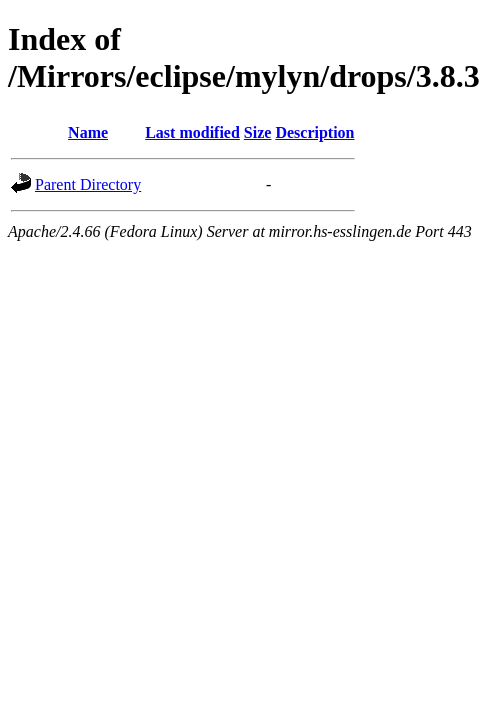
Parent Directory (88, 184)
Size (258, 132)
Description (314, 132)
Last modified (192, 132)
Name (88, 132)
